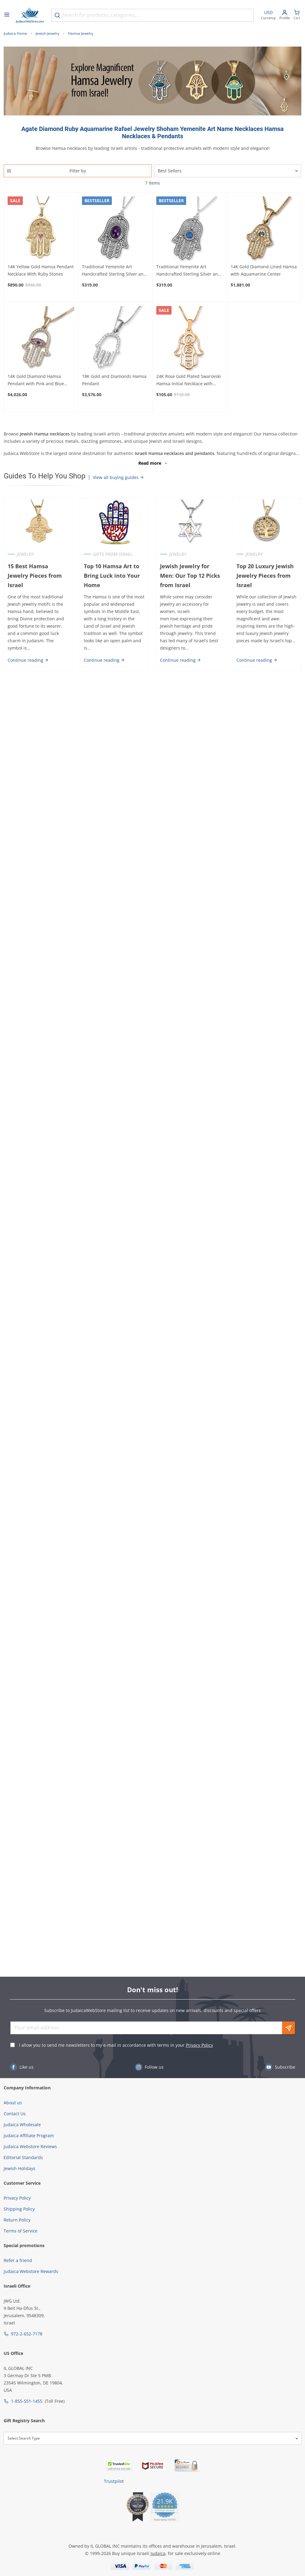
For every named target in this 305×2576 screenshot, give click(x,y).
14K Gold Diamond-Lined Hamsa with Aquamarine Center (264, 270)
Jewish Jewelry (47, 33)
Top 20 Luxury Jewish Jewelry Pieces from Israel (265, 575)
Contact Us (15, 2113)
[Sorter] (227, 170)
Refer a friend (18, 2260)
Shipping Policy (19, 2209)
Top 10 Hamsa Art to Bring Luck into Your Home (112, 575)
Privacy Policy (199, 2045)
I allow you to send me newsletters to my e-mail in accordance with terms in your (116, 2045)
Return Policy (17, 2220)
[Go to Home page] (30, 15)
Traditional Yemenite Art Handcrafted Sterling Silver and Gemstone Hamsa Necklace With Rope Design (115, 271)
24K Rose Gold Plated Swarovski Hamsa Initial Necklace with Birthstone (188, 380)
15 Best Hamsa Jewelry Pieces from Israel (35, 575)
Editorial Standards (23, 2157)
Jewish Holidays (19, 2168)
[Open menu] (7, 15)
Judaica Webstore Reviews (30, 2146)
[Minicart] (296, 15)
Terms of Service (20, 2231)
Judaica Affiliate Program (29, 2135)
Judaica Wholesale (22, 2124)
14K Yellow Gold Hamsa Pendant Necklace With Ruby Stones (41, 270)
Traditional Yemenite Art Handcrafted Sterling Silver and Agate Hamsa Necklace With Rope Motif (188, 271)
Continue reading (28, 660)
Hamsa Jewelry (80, 33)
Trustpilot (114, 2481)
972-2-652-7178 (26, 2334)
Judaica (158, 2553)
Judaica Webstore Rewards (31, 2271)
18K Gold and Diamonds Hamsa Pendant (114, 379)
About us (13, 2103)
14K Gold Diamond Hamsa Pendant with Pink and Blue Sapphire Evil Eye (36, 380)
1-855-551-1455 (26, 2401)
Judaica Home (15, 33)
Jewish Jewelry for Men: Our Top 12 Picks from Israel (190, 575)
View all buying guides (118, 477)
